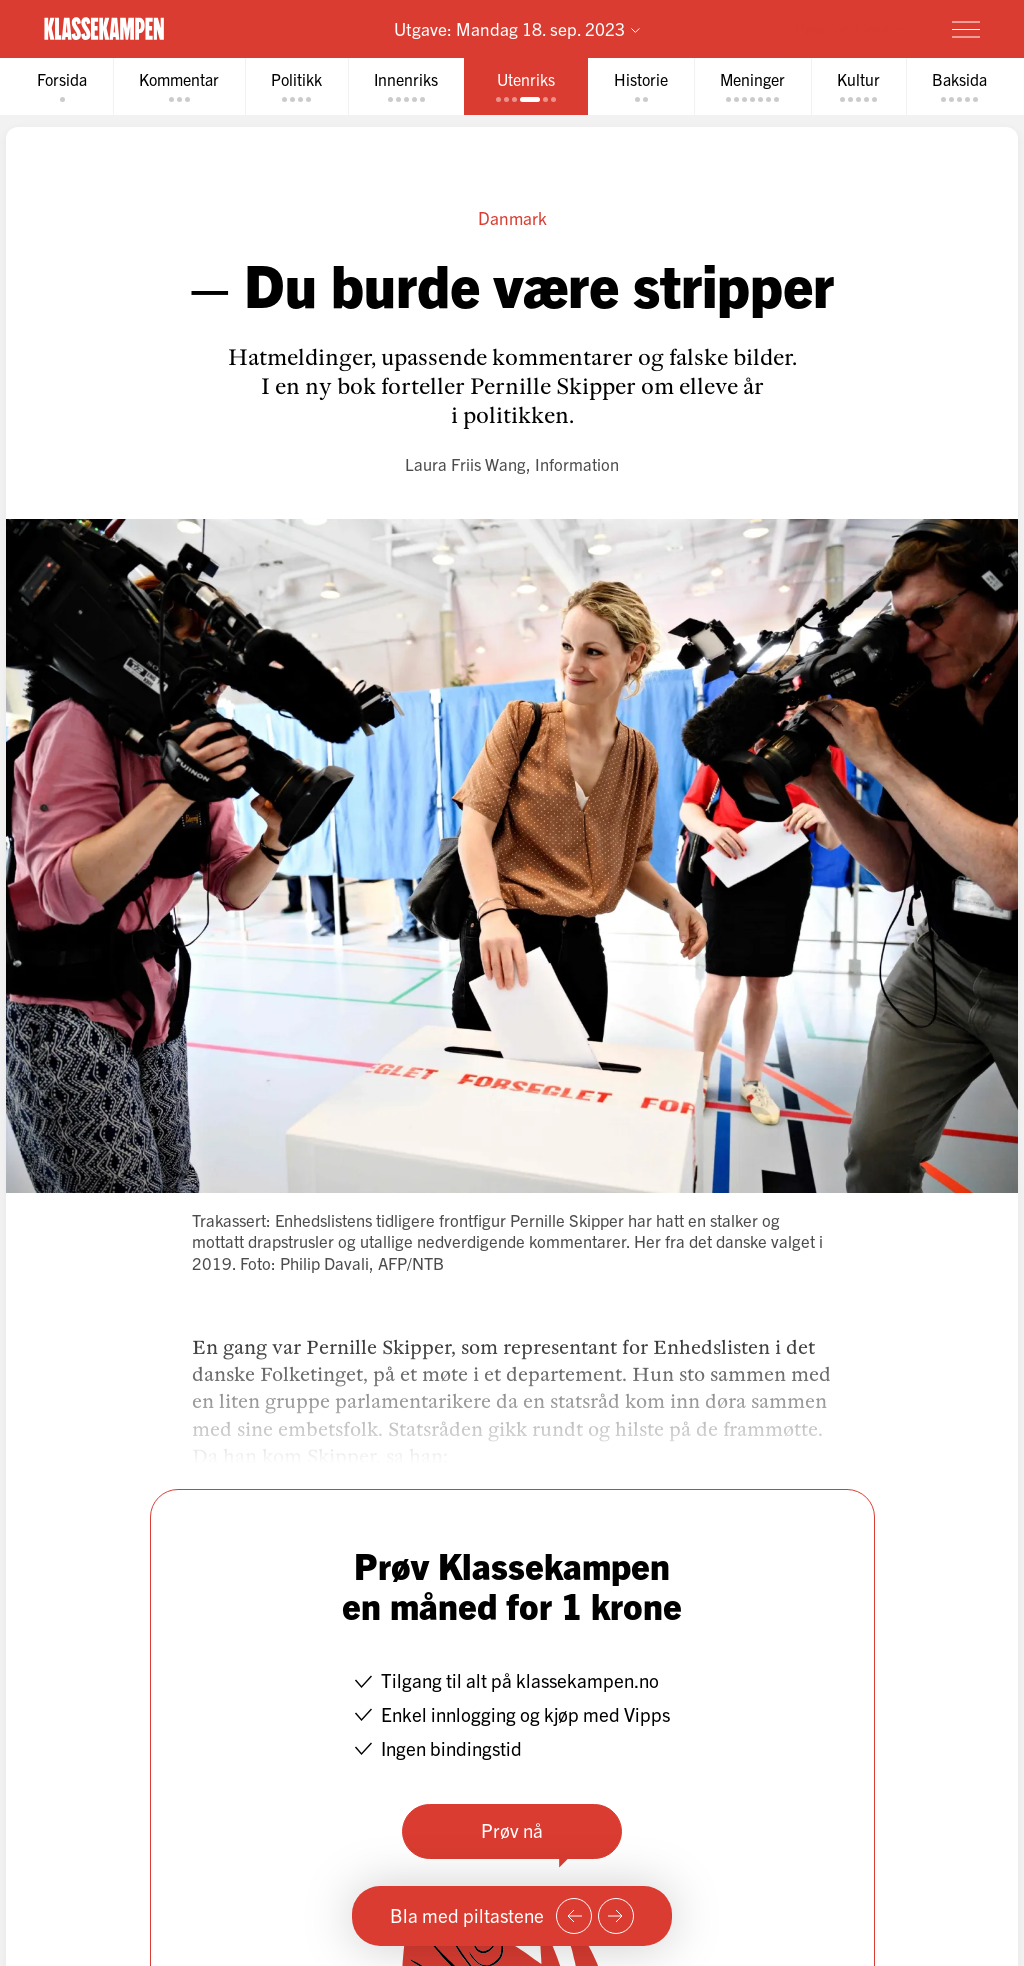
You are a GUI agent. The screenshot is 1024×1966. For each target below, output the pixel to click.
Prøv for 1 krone (848, 28)
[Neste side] (616, 1916)
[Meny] (966, 29)
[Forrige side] (574, 1916)
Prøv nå (512, 1830)
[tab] (62, 86)
